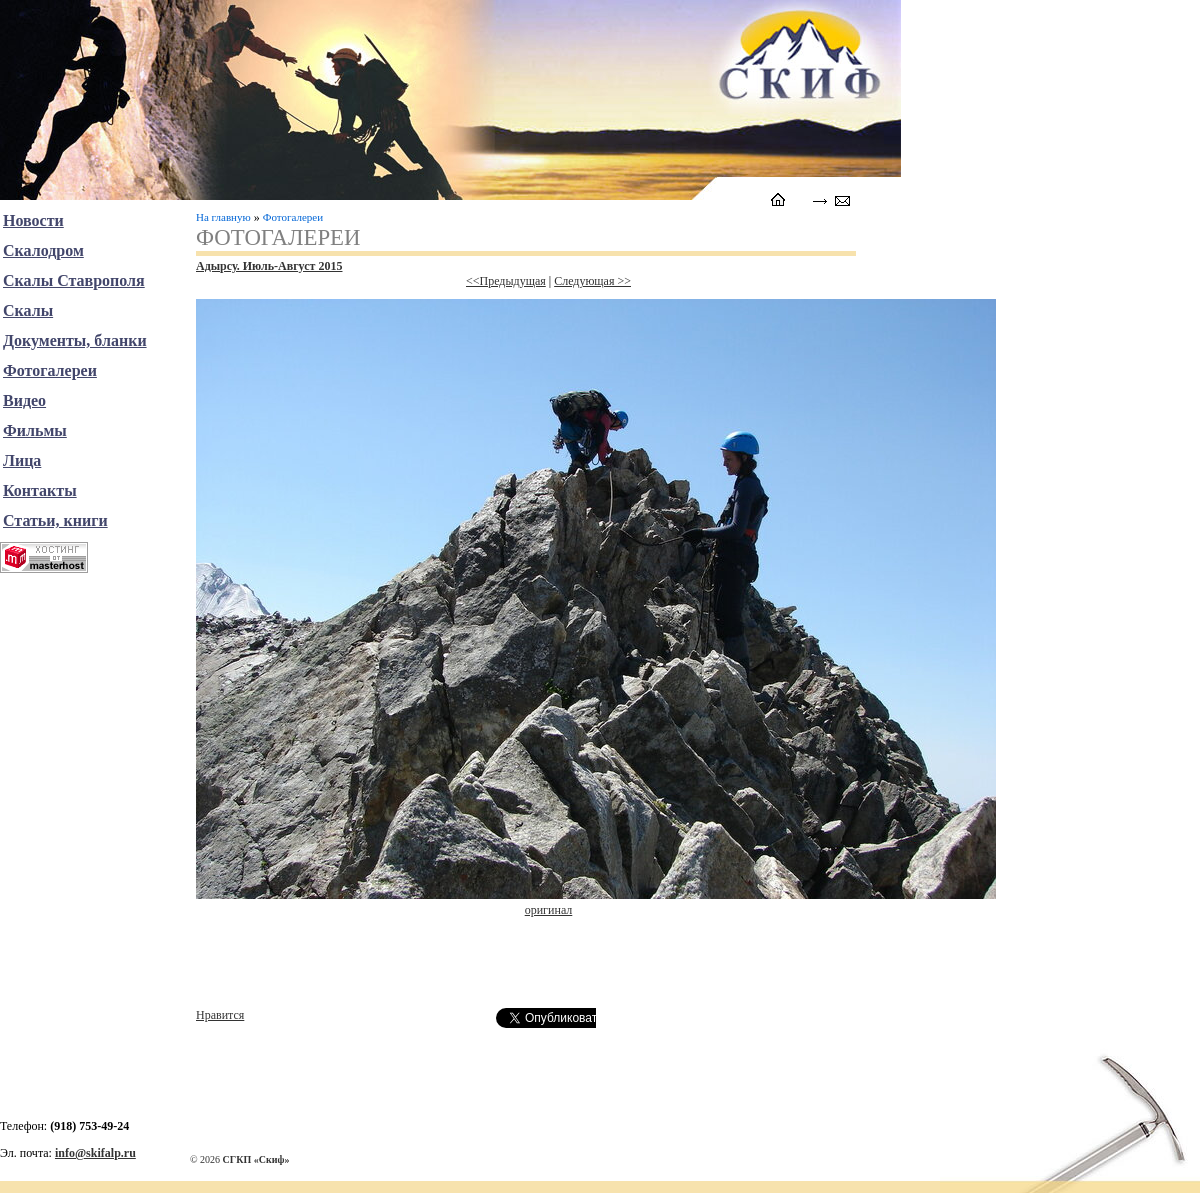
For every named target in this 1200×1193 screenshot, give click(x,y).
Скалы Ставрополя (74, 280)
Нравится (220, 1015)
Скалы (28, 310)
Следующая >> (592, 281)
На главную (223, 217)
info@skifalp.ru (95, 1153)
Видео (24, 400)
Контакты (40, 490)
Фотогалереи (293, 217)
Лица (22, 460)
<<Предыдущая (506, 281)
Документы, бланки (75, 340)
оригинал (549, 910)
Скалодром (43, 250)
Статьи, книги (55, 520)
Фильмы (35, 430)
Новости (33, 220)
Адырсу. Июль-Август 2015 (269, 266)
